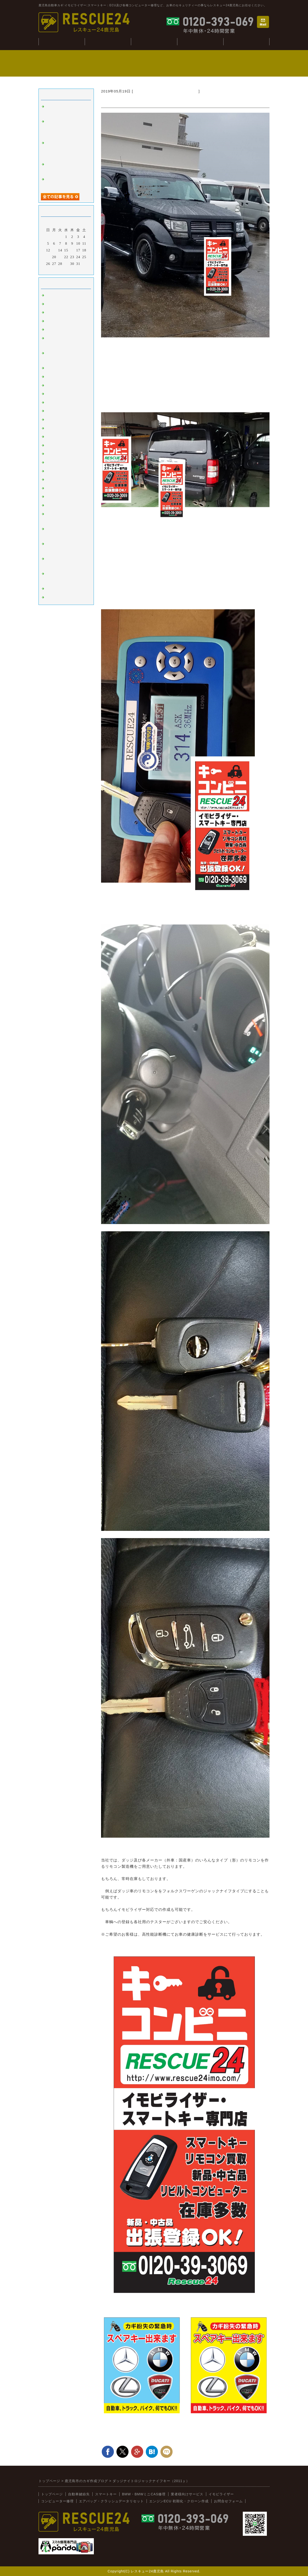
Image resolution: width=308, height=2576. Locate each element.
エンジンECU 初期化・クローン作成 (179, 2501)
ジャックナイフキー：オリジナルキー (166, 91)
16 (72, 250)
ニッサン (53, 411)
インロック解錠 (59, 330)
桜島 (49, 385)
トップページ (52, 2494)
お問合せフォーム (228, 2501)
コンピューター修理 (200, 41)
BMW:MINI (56, 488)
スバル (51, 437)
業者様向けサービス (246, 41)
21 (60, 257)
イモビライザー (59, 304)
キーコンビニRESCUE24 (67, 497)
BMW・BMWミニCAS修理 (144, 2494)
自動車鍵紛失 (108, 41)
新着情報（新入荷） (63, 505)
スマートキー (57, 295)
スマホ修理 (55, 589)
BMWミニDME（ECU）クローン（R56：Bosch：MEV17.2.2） (67, 149)
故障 (49, 321)
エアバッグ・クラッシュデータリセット (111, 2501)
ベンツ (51, 368)
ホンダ (51, 420)
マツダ (51, 428)
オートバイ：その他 (63, 394)
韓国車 (51, 377)
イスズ (51, 471)
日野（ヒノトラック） (65, 480)
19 (48, 257)
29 (66, 264)
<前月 (56, 270)
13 (54, 250)
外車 (49, 313)
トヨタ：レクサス (61, 403)
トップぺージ (62, 41)
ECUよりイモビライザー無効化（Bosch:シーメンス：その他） (67, 128)
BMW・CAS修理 (154, 41)
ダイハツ (53, 463)
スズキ (51, 454)
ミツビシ (53, 445)
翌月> (76, 270)
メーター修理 (57, 597)
